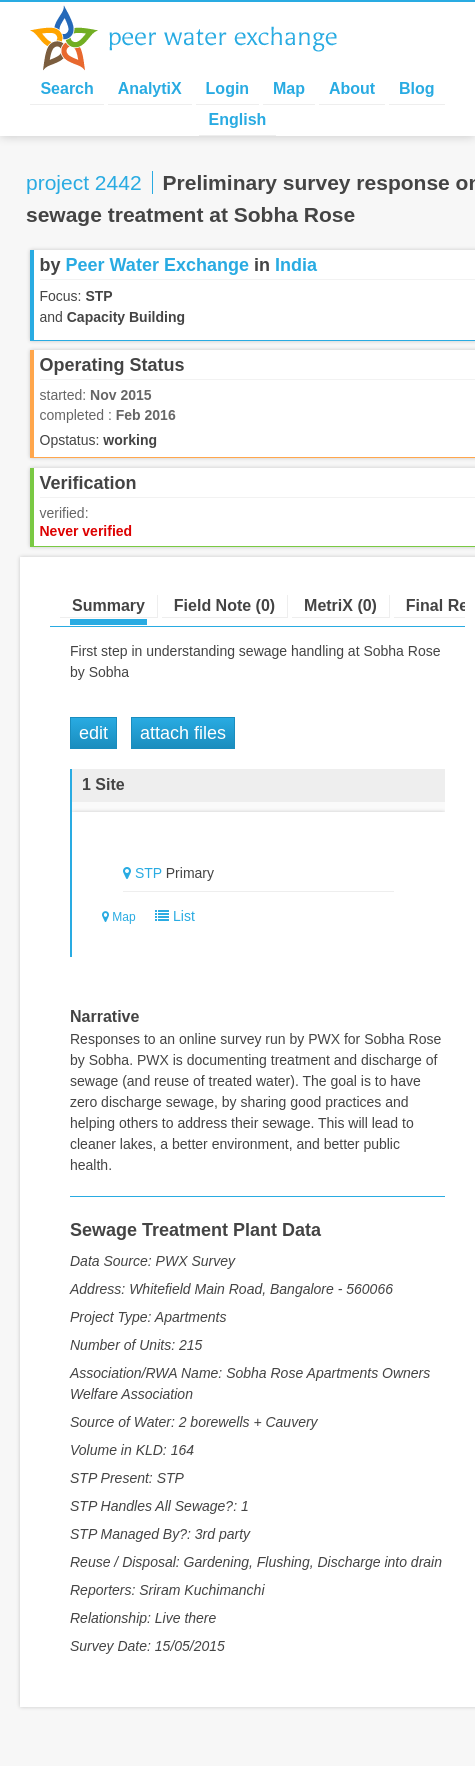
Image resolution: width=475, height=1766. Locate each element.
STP (148, 873)
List (170, 916)
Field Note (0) (224, 605)
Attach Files (183, 733)
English (238, 119)
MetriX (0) (340, 605)
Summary (108, 605)
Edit (93, 733)
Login (228, 88)
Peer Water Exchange (200, 38)
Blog (417, 88)
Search (66, 88)
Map (289, 88)
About (352, 88)
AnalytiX (150, 88)
